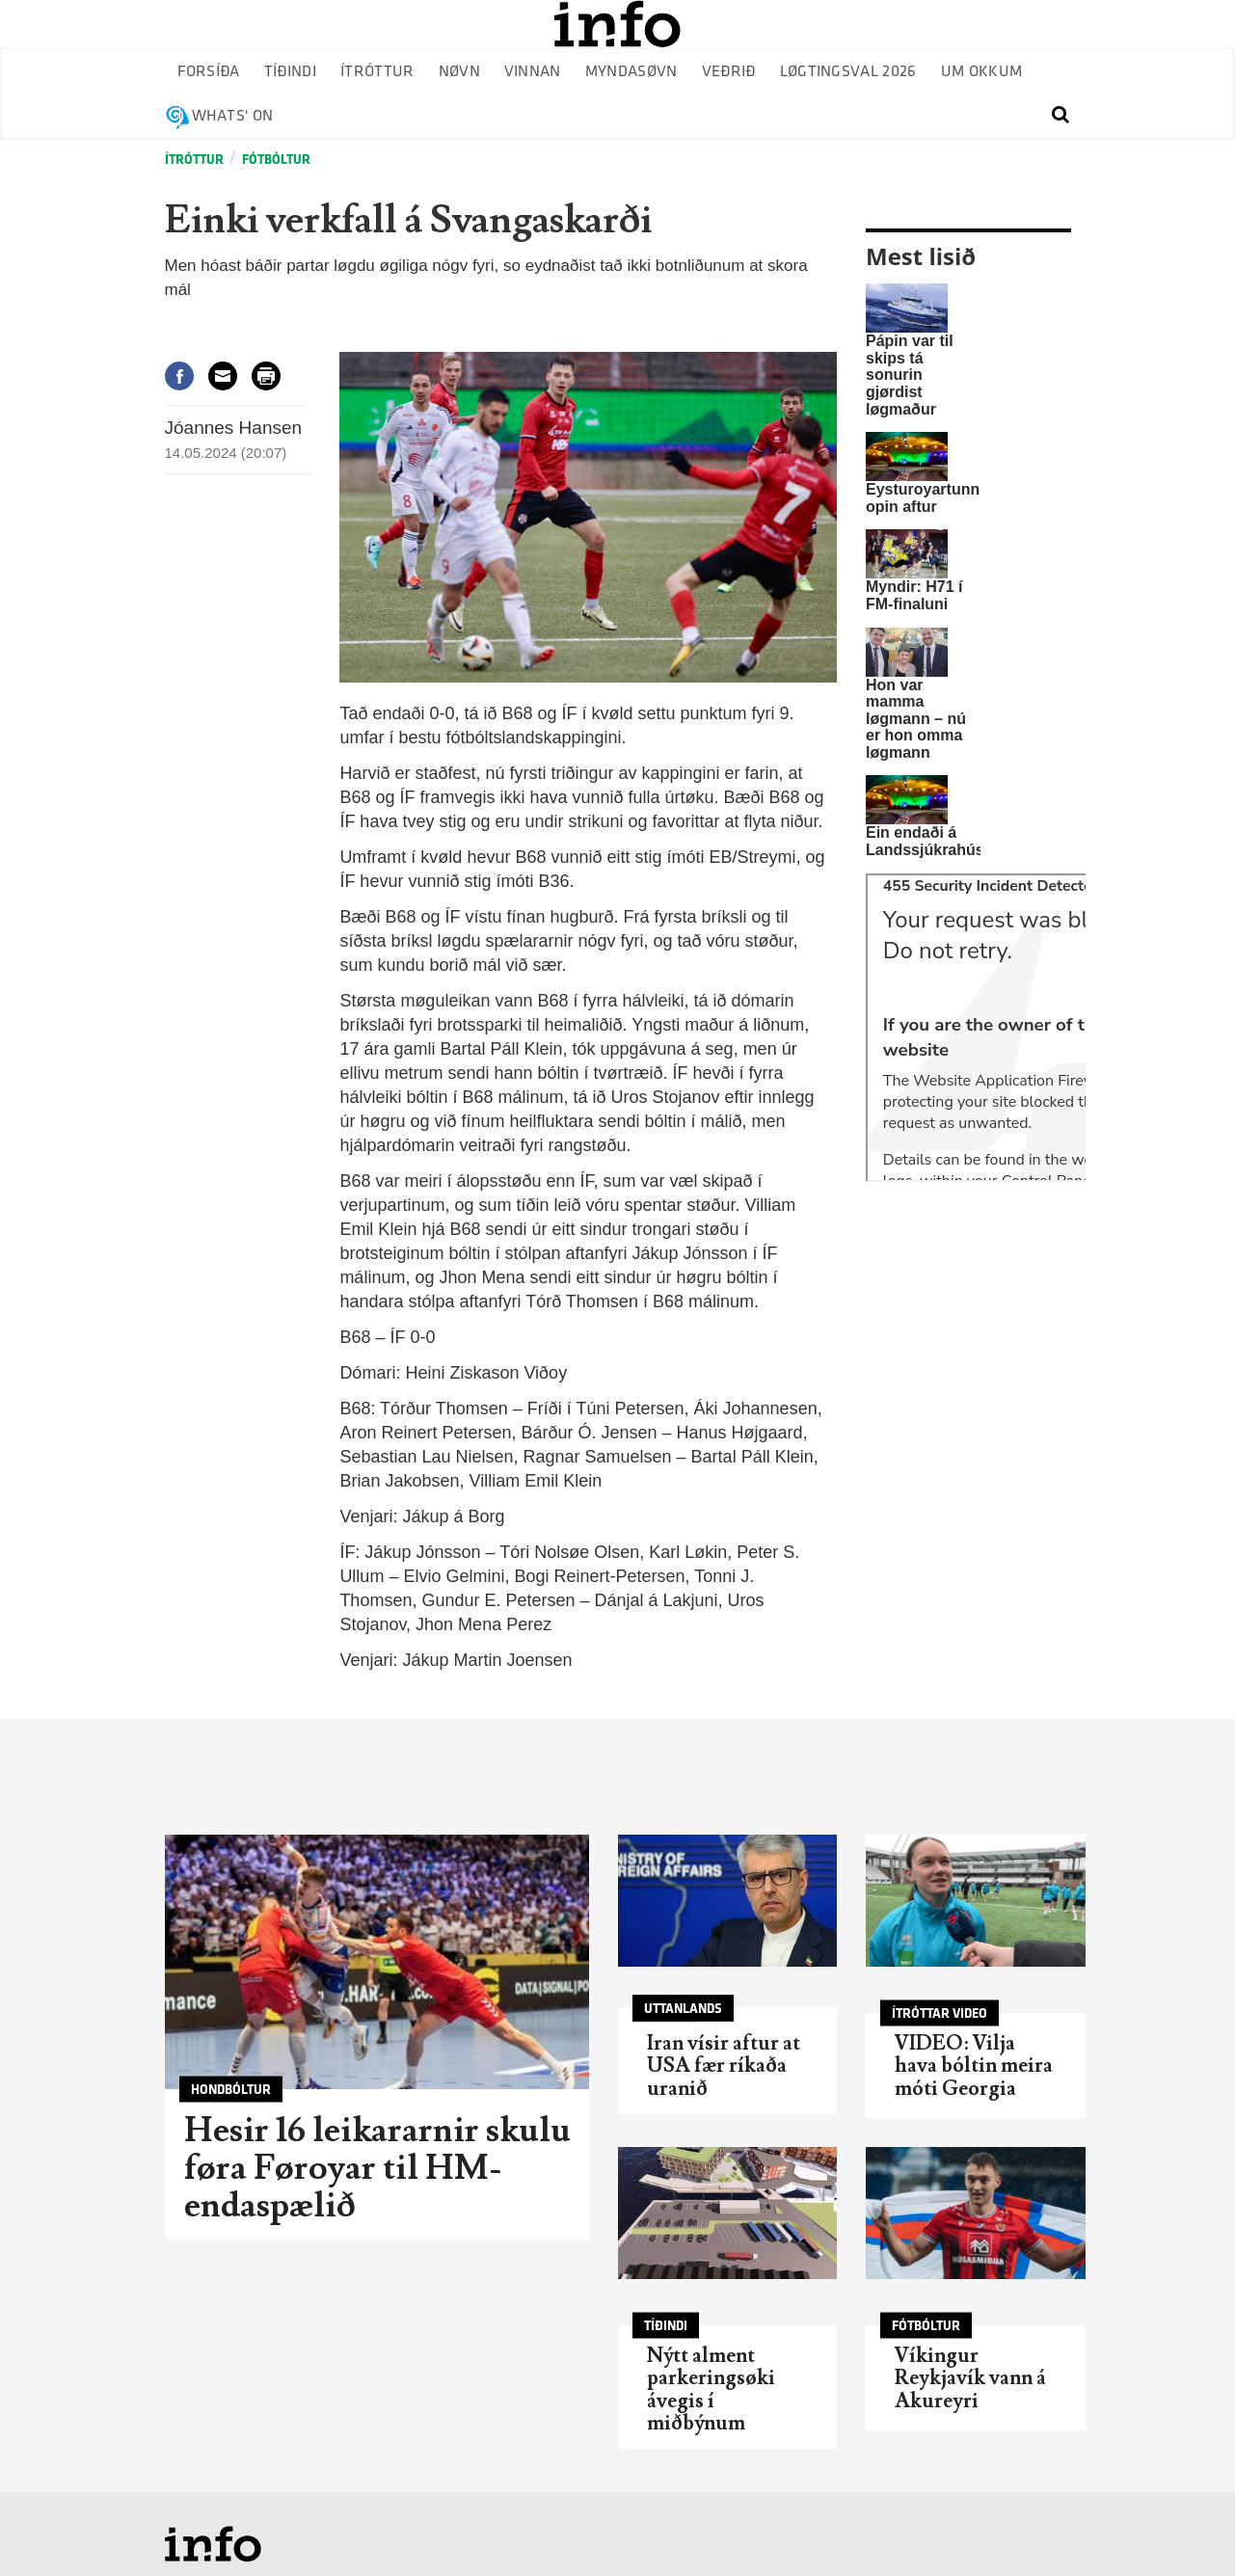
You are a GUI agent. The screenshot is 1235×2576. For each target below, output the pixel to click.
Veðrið (729, 72)
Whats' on (233, 116)
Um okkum (982, 72)
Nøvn (459, 72)
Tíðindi (290, 72)
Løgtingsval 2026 (848, 72)
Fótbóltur (276, 159)
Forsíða (208, 72)
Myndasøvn (631, 72)
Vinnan (532, 72)
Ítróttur (377, 72)
